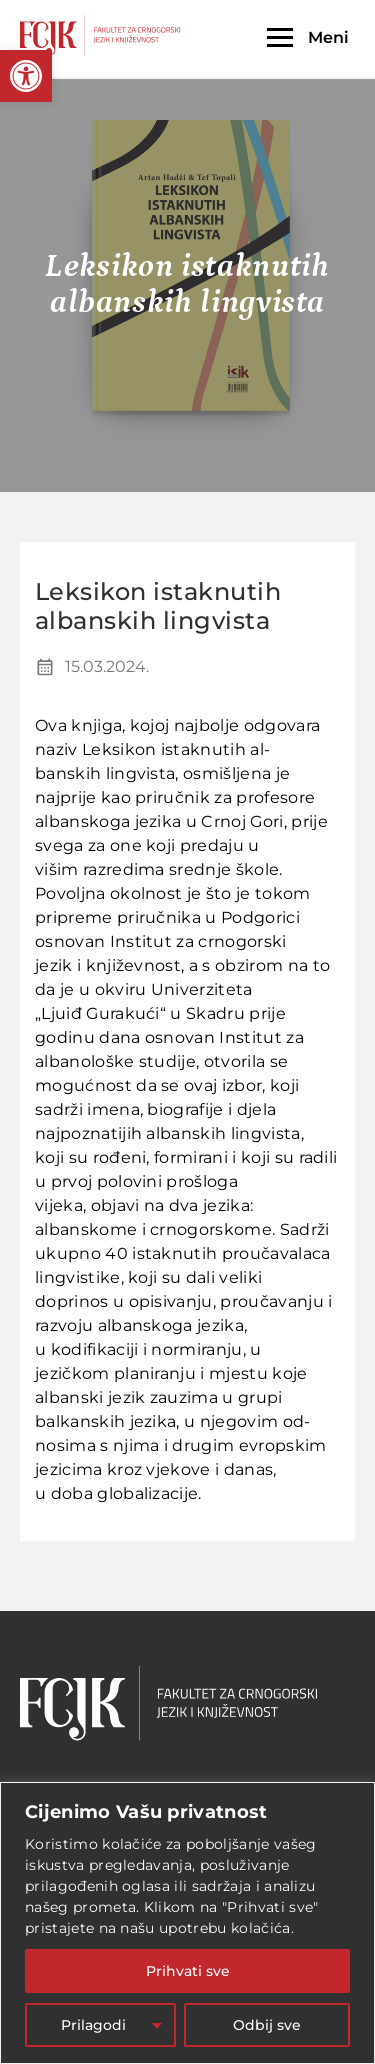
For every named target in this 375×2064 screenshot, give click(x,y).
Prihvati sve (188, 1971)
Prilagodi (93, 2025)
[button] (26, 76)
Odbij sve (267, 2025)
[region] (187, 1923)
